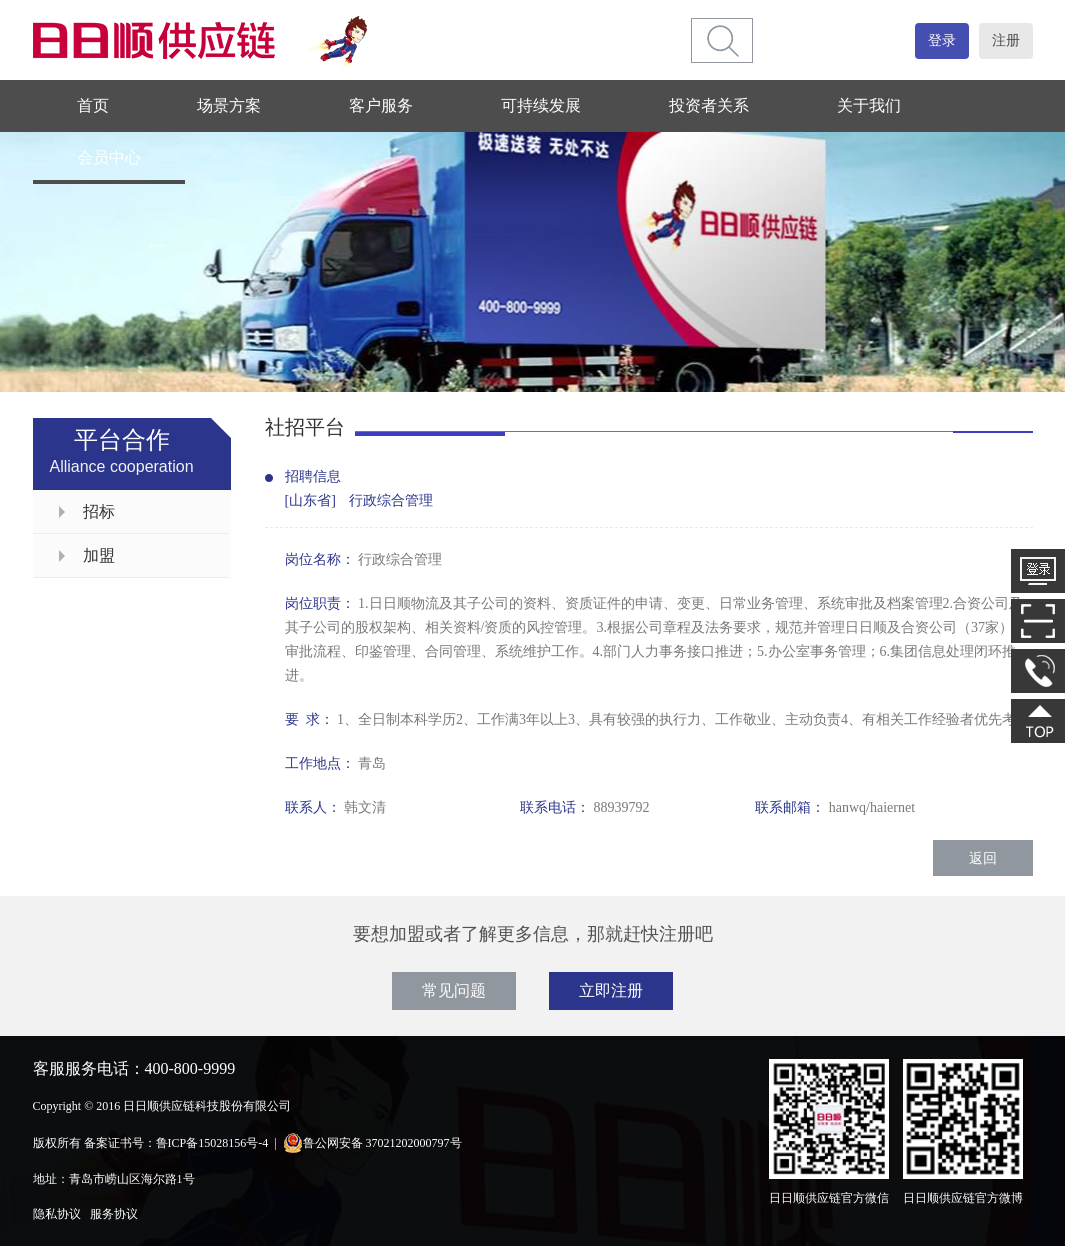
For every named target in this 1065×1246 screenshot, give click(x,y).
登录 (942, 40)
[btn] (723, 40)
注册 (1006, 40)
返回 (983, 858)
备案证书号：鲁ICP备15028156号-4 (176, 1143)
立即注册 (611, 990)
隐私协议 (57, 1214)
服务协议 (114, 1214)
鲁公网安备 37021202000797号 (372, 1143)
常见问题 (454, 990)
